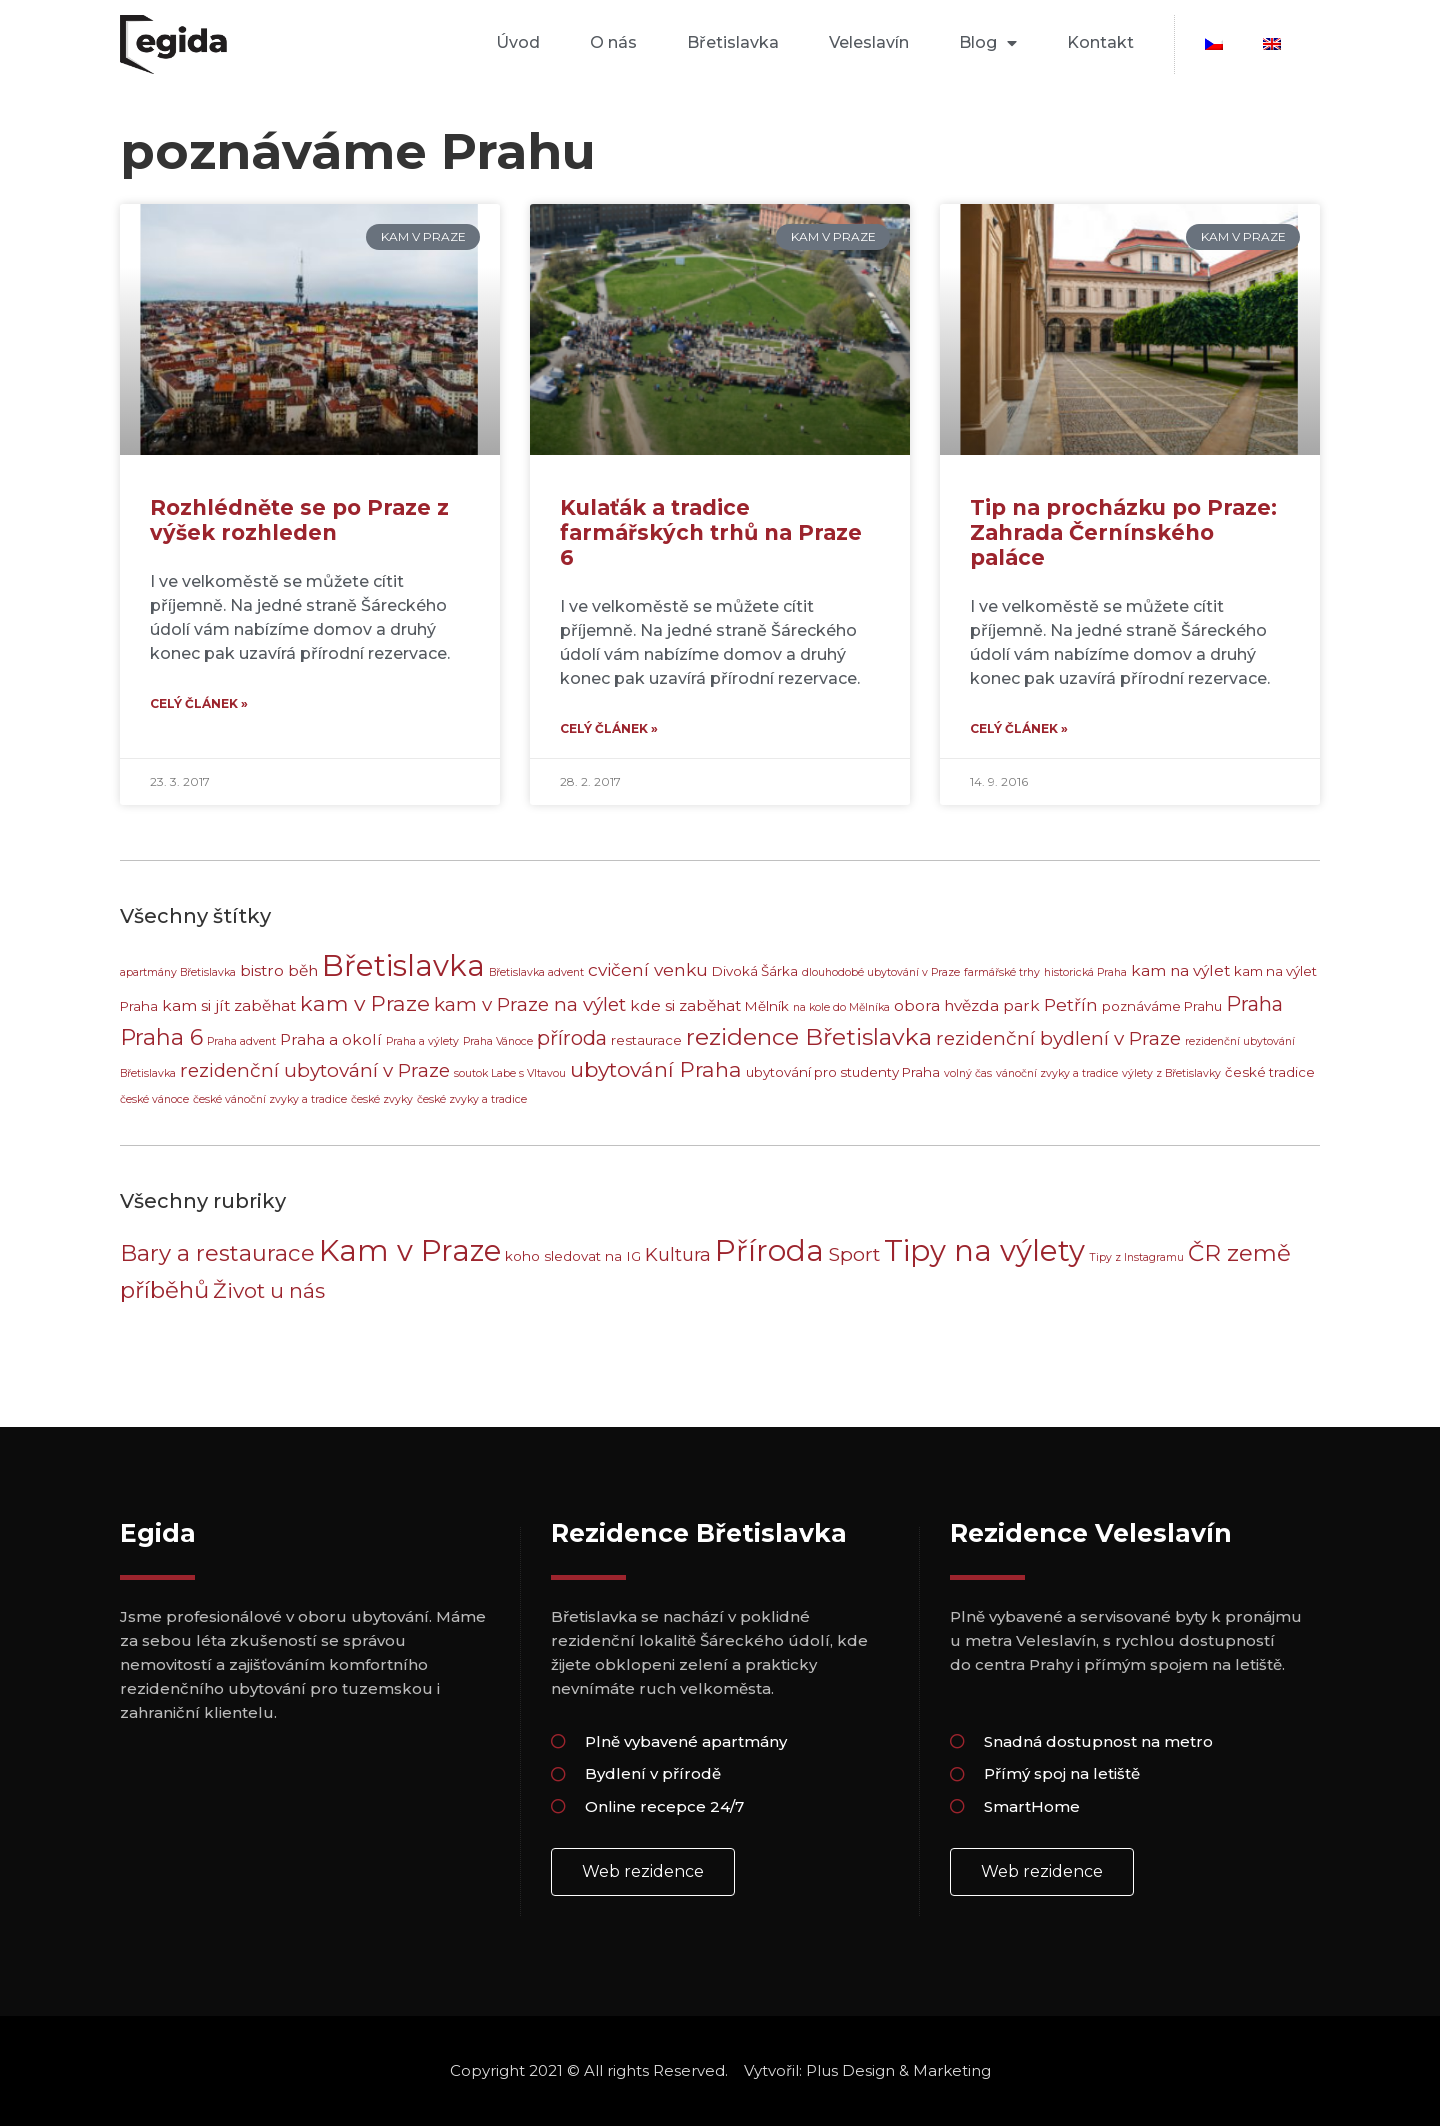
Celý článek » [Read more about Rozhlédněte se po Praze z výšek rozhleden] (199, 703)
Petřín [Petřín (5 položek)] (1071, 1004)
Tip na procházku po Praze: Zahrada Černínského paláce (1123, 532)
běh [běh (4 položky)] (303, 970)
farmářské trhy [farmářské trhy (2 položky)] (1002, 972)
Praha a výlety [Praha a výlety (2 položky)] (422, 1041)
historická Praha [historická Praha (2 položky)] (1085, 972)
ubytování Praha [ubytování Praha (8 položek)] (656, 1069)
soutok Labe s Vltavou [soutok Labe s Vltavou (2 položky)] (510, 1073)
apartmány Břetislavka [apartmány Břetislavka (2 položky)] (178, 972)
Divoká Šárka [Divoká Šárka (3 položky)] (755, 971)
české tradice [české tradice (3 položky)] (1270, 1072)
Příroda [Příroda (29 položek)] (769, 1250)
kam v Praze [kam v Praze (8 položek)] (365, 1003)
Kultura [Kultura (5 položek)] (678, 1254)
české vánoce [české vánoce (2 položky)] (154, 1099)
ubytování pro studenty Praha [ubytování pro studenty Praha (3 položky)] (843, 1072)
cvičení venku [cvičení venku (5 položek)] (648, 969)
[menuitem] (1214, 44)
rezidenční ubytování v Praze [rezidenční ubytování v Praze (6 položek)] (315, 1070)
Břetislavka (733, 42)
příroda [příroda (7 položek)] (572, 1038)
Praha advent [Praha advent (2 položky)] (241, 1041)
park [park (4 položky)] (1021, 1005)
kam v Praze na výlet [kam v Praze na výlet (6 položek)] (530, 1004)
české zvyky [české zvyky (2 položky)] (382, 1099)
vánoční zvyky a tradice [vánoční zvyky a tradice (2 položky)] (1057, 1073)
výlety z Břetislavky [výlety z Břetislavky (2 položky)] (1171, 1073)
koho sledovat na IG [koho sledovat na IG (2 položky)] (573, 1256)
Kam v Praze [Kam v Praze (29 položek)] (410, 1250)
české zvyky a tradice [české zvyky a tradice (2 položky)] (472, 1099)
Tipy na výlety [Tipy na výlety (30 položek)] (984, 1250)
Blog (988, 43)
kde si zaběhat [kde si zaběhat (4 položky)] (685, 1005)
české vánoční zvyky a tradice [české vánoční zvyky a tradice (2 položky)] (270, 1099)
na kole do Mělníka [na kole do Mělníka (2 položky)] (841, 1007)
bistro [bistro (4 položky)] (262, 970)
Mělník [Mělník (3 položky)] (767, 1006)
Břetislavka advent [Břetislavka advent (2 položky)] (536, 972)
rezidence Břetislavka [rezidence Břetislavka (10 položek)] (809, 1037)
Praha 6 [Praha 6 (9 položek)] (161, 1037)
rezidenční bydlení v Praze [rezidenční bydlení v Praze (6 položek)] (1058, 1038)
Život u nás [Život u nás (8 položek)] (269, 1290)
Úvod (518, 42)
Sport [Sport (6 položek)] (854, 1254)
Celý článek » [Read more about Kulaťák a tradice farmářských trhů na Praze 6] (609, 728)
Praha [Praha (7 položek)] (1254, 1004)
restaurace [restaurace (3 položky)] (646, 1040)
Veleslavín (869, 42)
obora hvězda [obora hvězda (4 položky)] (946, 1005)
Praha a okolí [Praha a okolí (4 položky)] (331, 1039)
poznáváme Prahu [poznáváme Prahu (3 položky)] (1162, 1006)
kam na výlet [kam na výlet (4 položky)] (1180, 970)
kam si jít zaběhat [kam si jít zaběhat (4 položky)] (229, 1005)
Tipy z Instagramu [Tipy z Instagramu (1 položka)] (1136, 1257)
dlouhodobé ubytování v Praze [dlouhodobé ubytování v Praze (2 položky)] (881, 972)
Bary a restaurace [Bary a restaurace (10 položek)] (217, 1253)
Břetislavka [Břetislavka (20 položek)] (403, 965)
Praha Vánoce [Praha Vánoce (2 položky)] (498, 1041)
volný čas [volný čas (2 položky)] (968, 1073)
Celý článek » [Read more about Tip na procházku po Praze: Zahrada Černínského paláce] (1019, 728)
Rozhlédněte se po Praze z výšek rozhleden (299, 520)
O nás (613, 42)
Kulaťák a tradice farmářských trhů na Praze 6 (711, 532)
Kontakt (1100, 42)
